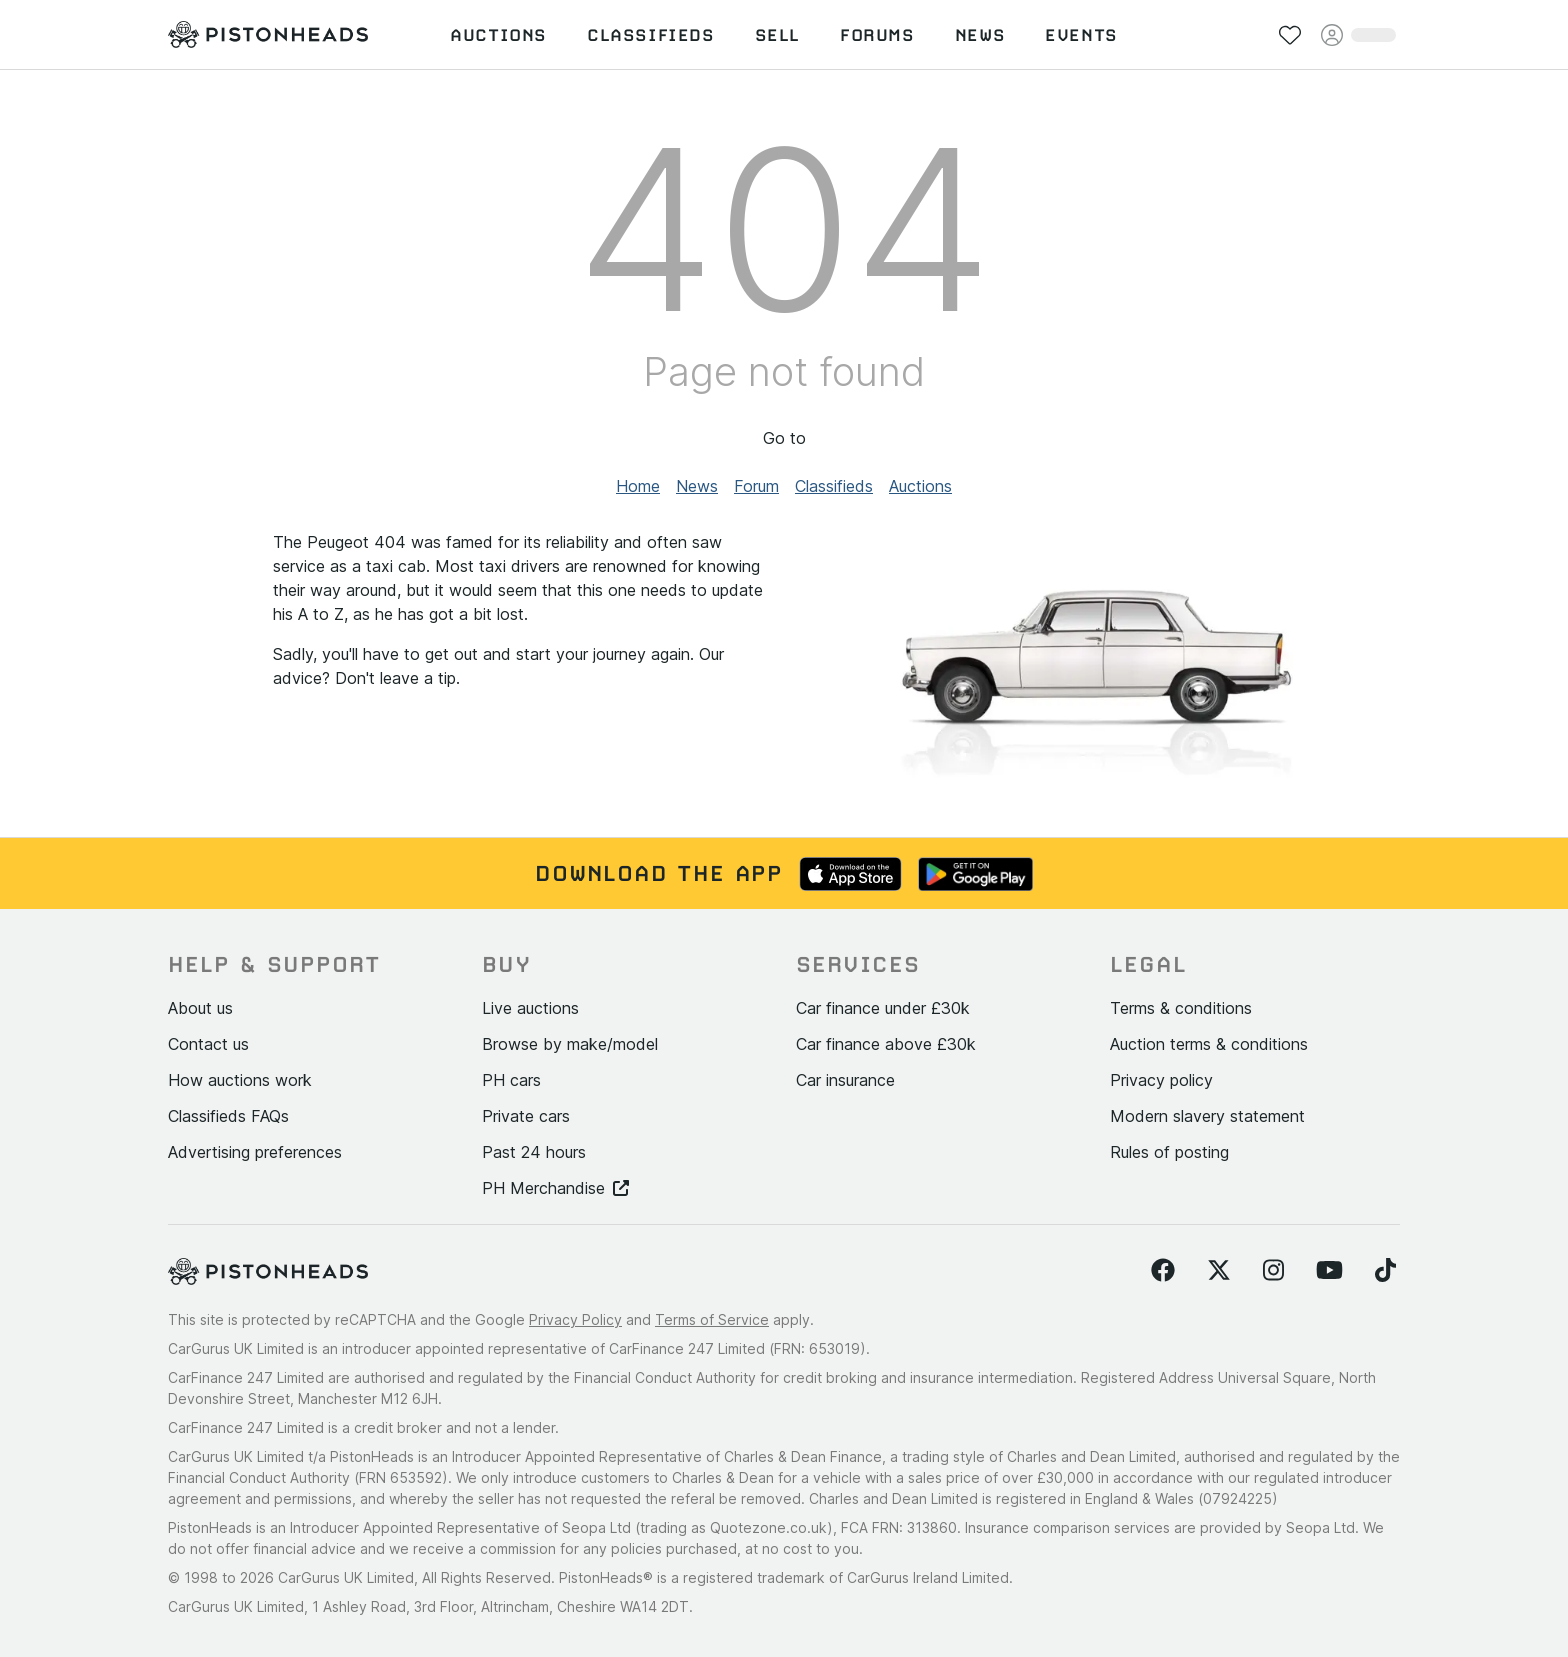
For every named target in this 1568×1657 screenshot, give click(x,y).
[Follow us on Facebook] (1163, 1271)
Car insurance (845, 1080)
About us (200, 1008)
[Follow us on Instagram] (1273, 1271)
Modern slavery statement (1207, 1116)
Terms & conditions (1181, 1008)
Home (638, 486)
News (697, 486)
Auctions (920, 486)
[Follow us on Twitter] (1219, 1271)
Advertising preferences (255, 1152)
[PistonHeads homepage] (268, 35)
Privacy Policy (575, 1319)
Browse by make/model (570, 1044)
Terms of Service (712, 1319)
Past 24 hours (534, 1152)
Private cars (526, 1116)
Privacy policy (1161, 1080)
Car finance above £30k (886, 1044)
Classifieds (834, 486)
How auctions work (240, 1080)
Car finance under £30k (883, 1008)
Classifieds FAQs (228, 1116)
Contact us (208, 1044)
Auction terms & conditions (1209, 1044)
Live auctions (530, 1008)
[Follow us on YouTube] (1329, 1271)
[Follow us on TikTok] (1385, 1271)
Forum (756, 486)
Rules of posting (1169, 1152)
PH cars (511, 1080)
